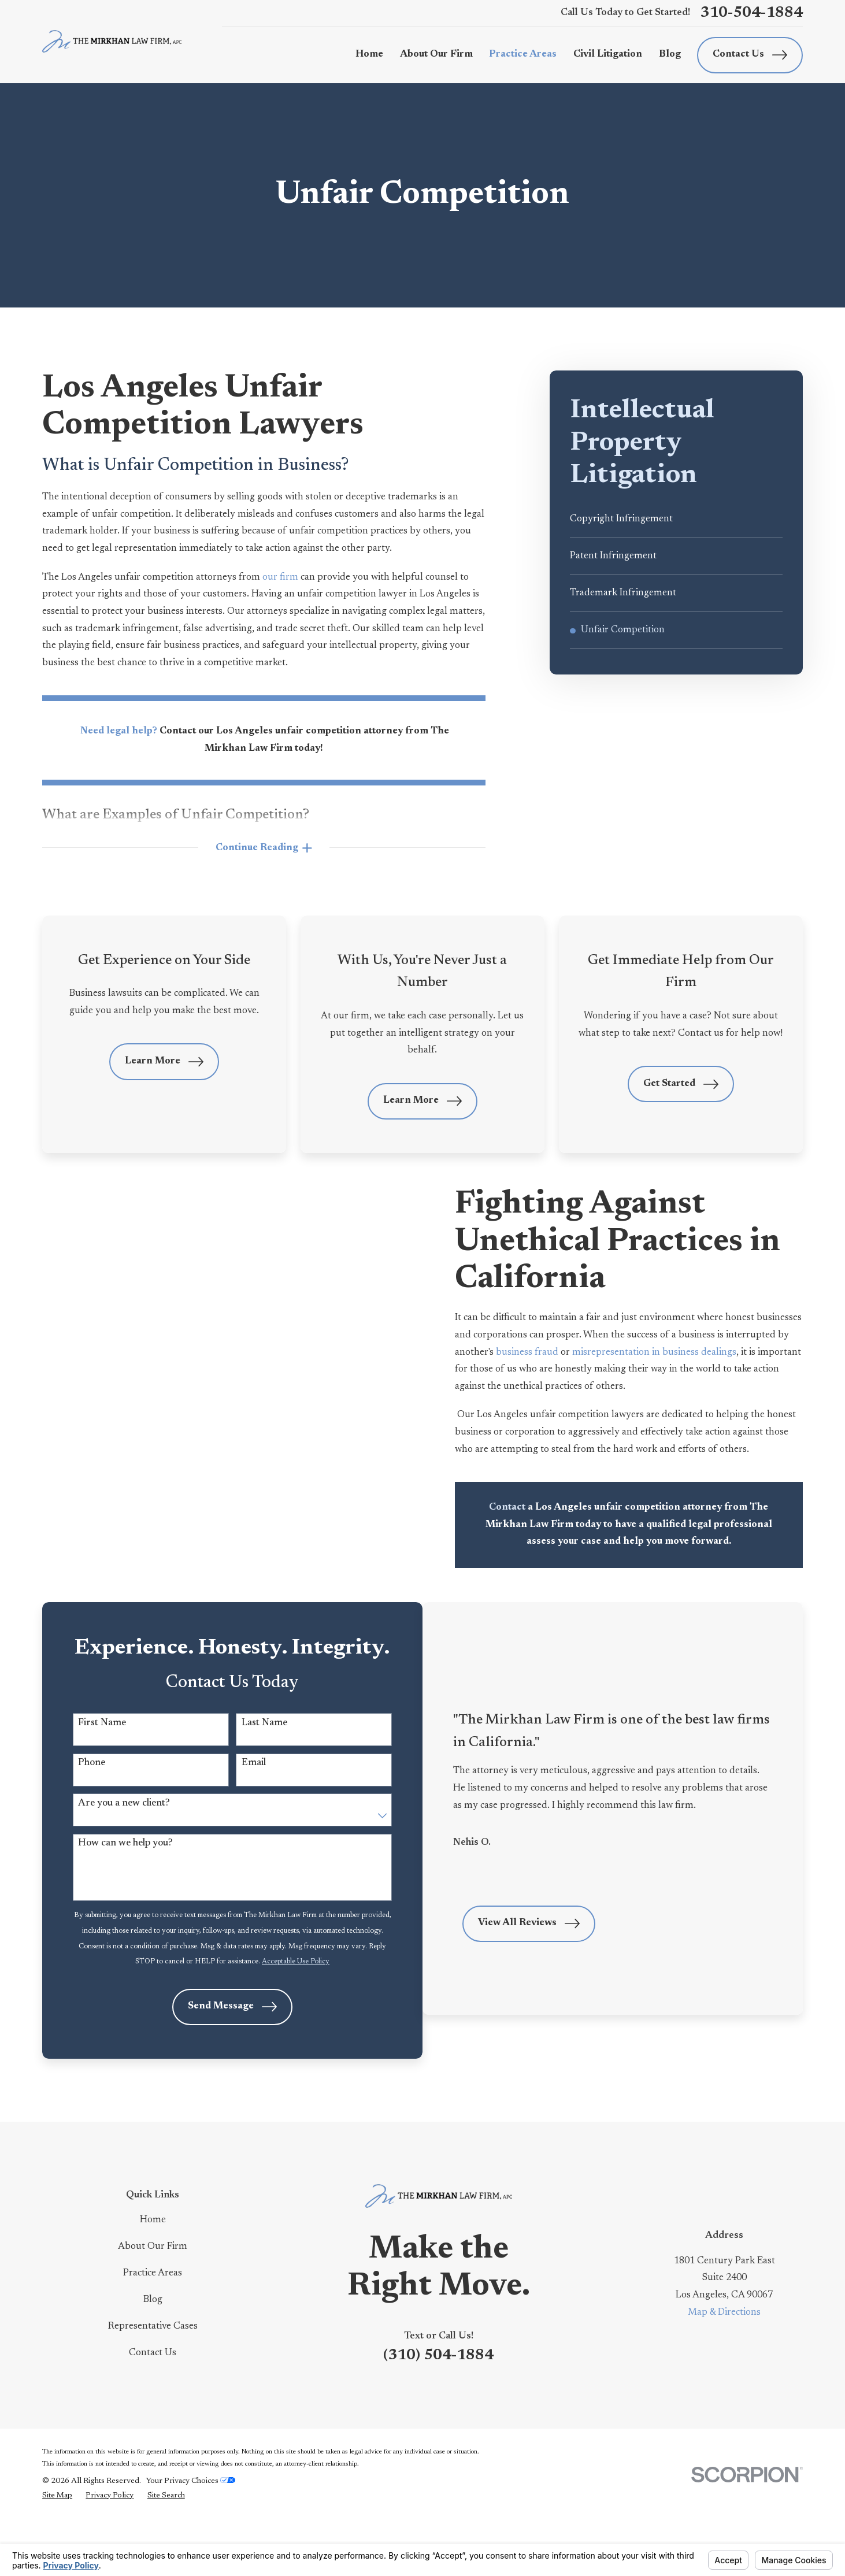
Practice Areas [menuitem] (523, 54)
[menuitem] (676, 519)
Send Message (216, 2062)
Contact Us (750, 54)
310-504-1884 (751, 13)
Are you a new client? (122, 1832)
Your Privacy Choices (190, 2537)
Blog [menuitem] (670, 54)
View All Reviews (527, 1967)
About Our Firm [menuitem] (436, 54)
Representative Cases (153, 2381)
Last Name (248, 1749)
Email (237, 1790)
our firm (281, 577)
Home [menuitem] (369, 54)
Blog (152, 2355)
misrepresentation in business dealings (673, 1352)
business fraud (545, 1352)
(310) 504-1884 (438, 2411)
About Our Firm (152, 2302)
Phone (89, 1790)
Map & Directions (724, 2368)
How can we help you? (123, 1874)
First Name (100, 1749)
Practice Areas (152, 2328)
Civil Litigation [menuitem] (607, 54)
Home (153, 2275)
